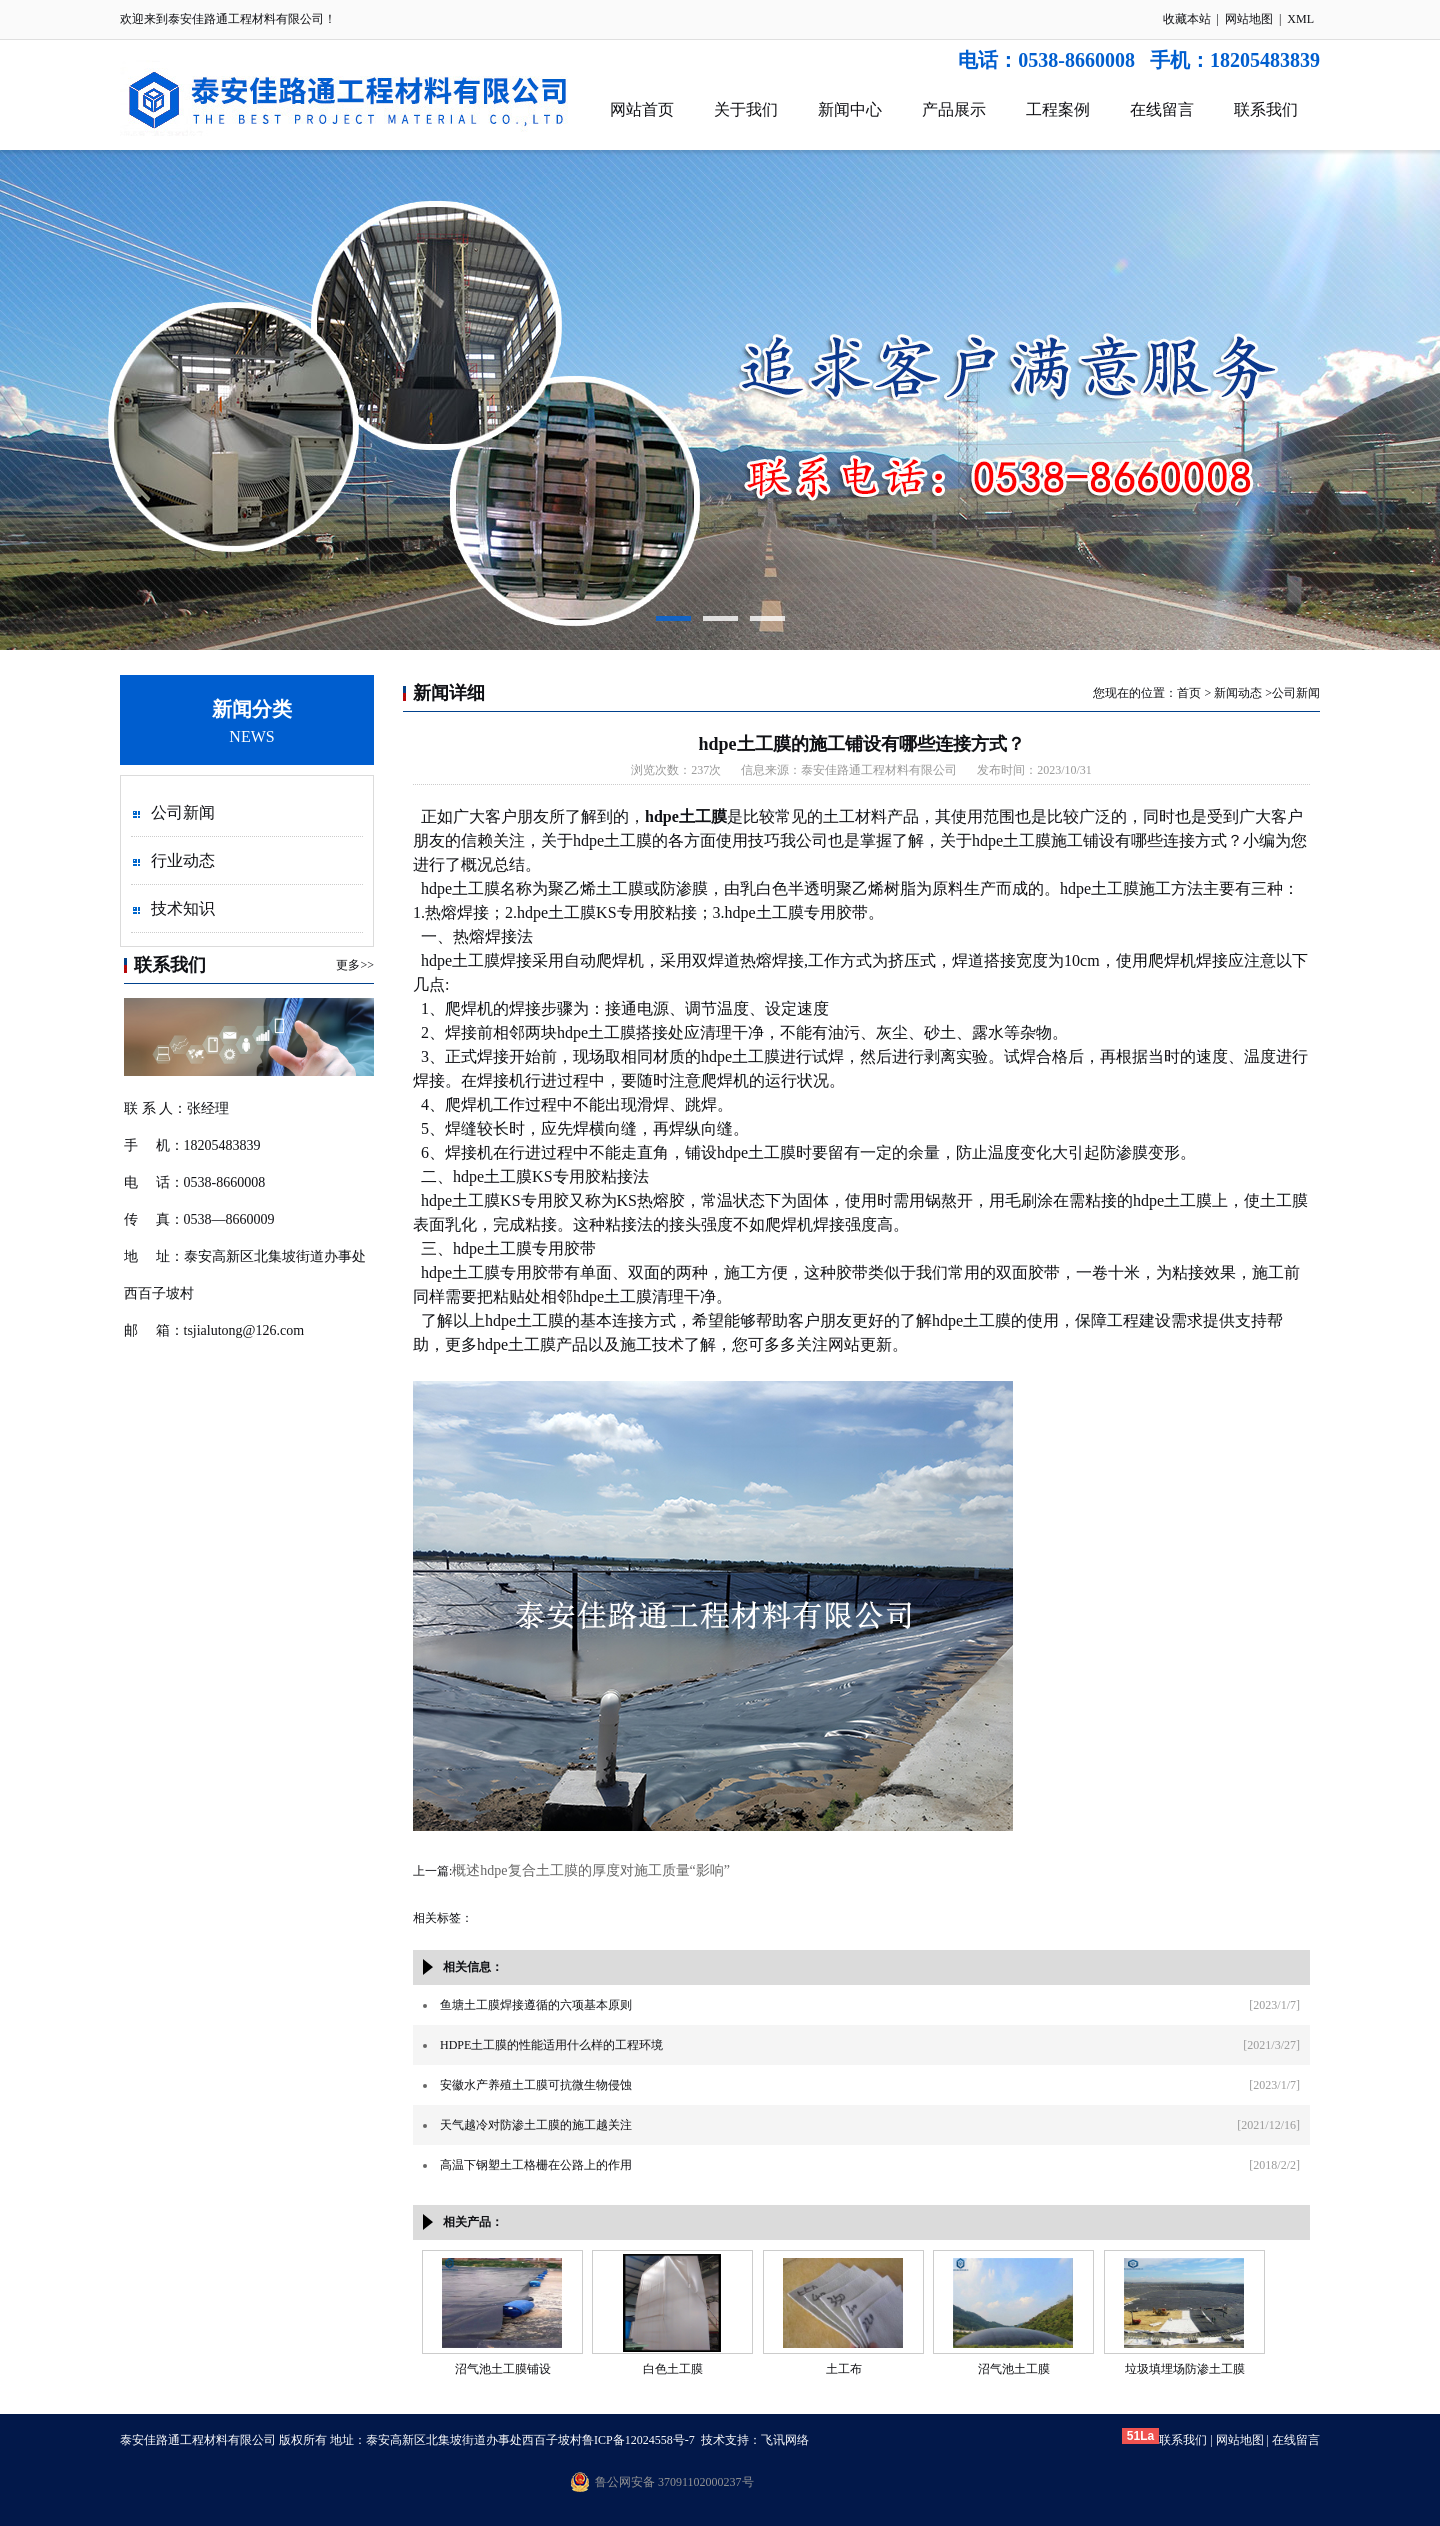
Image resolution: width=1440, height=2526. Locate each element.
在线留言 (1162, 109)
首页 (1189, 693)
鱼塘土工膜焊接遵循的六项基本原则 (536, 2005)
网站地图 (1249, 19)
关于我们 (746, 109)
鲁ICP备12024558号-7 (638, 2440)
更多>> (355, 965)
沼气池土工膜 (1014, 2369)
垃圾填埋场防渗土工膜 (1185, 2369)
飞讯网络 (785, 2440)
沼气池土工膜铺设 (503, 2369)
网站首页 (642, 109)
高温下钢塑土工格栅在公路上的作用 (536, 2165)
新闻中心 (850, 109)
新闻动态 (1238, 693)
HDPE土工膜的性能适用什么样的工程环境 (551, 2045)
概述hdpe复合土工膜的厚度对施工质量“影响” (591, 1870)
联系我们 (1266, 109)
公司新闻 (183, 812)
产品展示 (954, 109)
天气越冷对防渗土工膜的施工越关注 (536, 2125)
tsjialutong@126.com (244, 1330)
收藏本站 (1187, 19)
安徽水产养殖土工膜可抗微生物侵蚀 (536, 2085)
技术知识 (183, 908)
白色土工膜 (673, 2369)
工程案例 (1058, 109)
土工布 (844, 2369)
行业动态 (183, 860)
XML (1300, 19)
